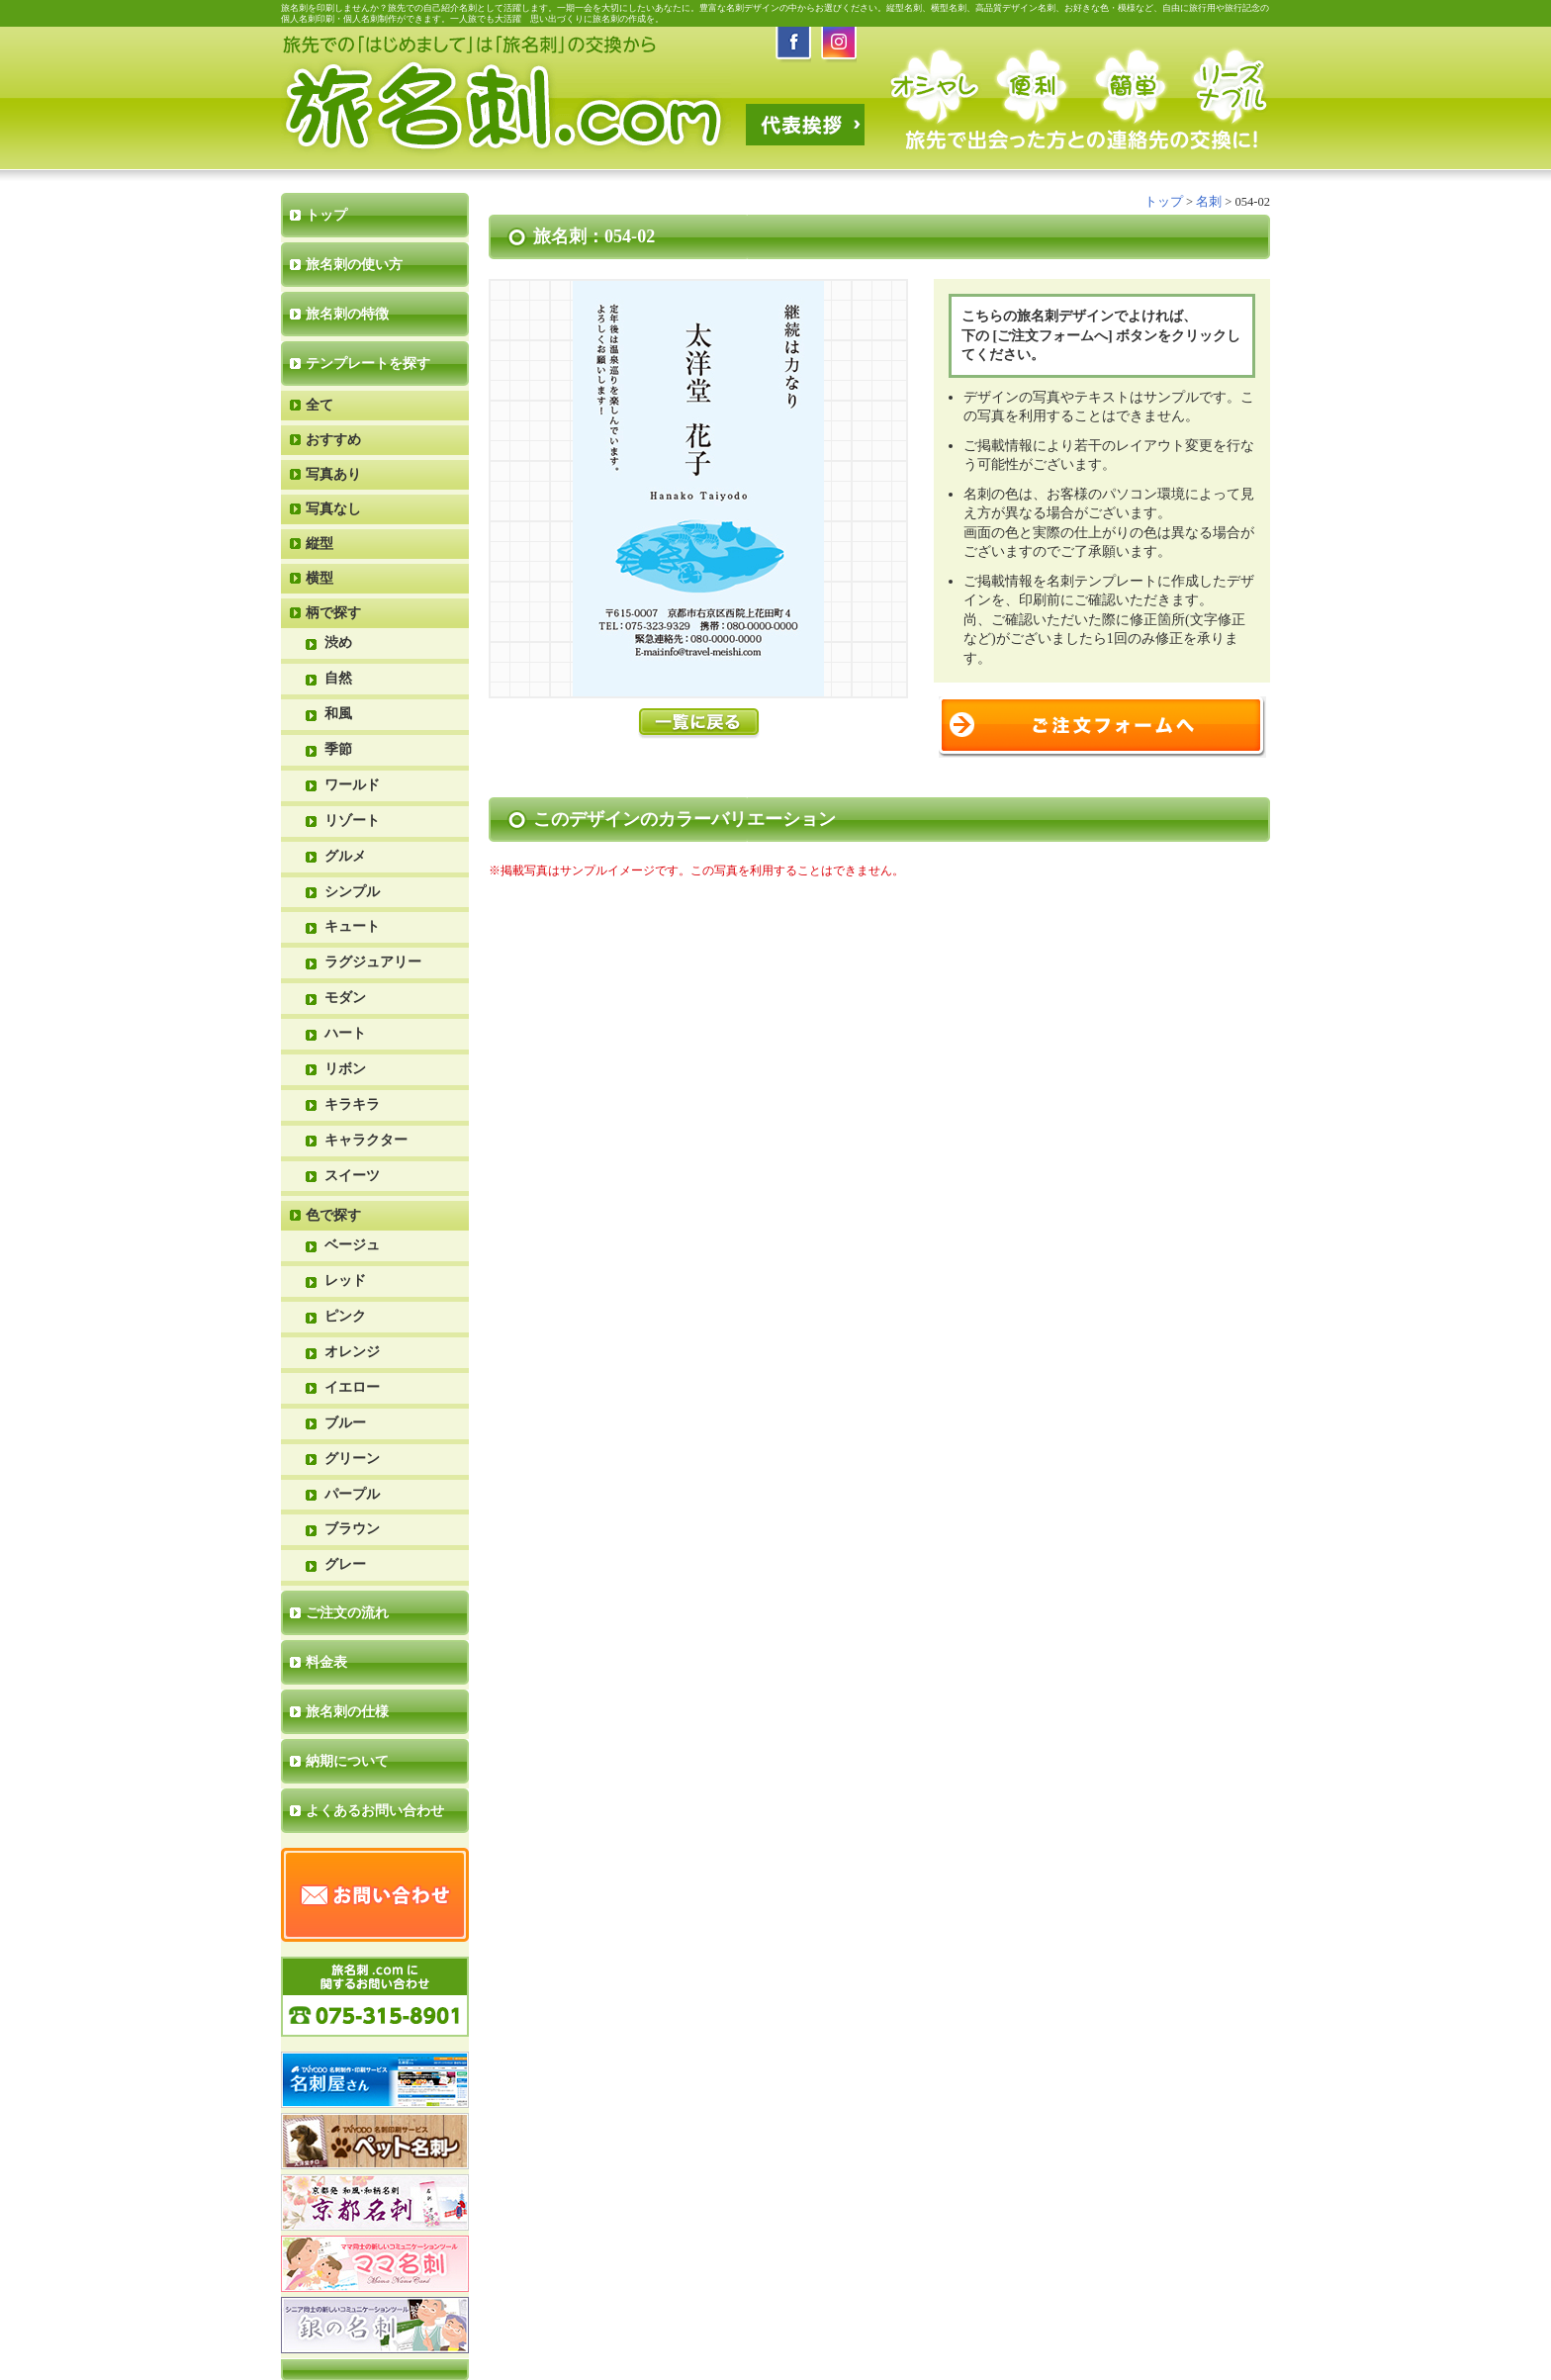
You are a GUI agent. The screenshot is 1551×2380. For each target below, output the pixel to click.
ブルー (345, 1423)
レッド (345, 1280)
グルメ (345, 856)
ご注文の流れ (347, 1612)
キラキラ (352, 1104)
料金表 (326, 1662)
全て (319, 405)
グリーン (352, 1458)
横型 (319, 578)
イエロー (352, 1387)
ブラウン (352, 1528)
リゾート (352, 820)
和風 (338, 713)
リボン (345, 1068)
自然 (338, 678)
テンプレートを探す (368, 363)
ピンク (345, 1316)
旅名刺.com (506, 107)
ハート (345, 1033)
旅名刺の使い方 (354, 264)
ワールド (352, 785)
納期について (347, 1761)
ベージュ (352, 1244)
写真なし (333, 509)
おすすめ (333, 439)
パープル (352, 1494)
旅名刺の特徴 (347, 314)
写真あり (333, 474)
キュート (352, 926)
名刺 (1209, 202)
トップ (326, 215)
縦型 (319, 543)
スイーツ (352, 1175)
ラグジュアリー (372, 962)
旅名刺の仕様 (347, 1711)
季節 (338, 749)
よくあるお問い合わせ (375, 1810)
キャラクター (366, 1140)
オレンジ (352, 1351)
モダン (345, 997)
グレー (345, 1564)
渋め (338, 642)
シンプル (352, 891)
